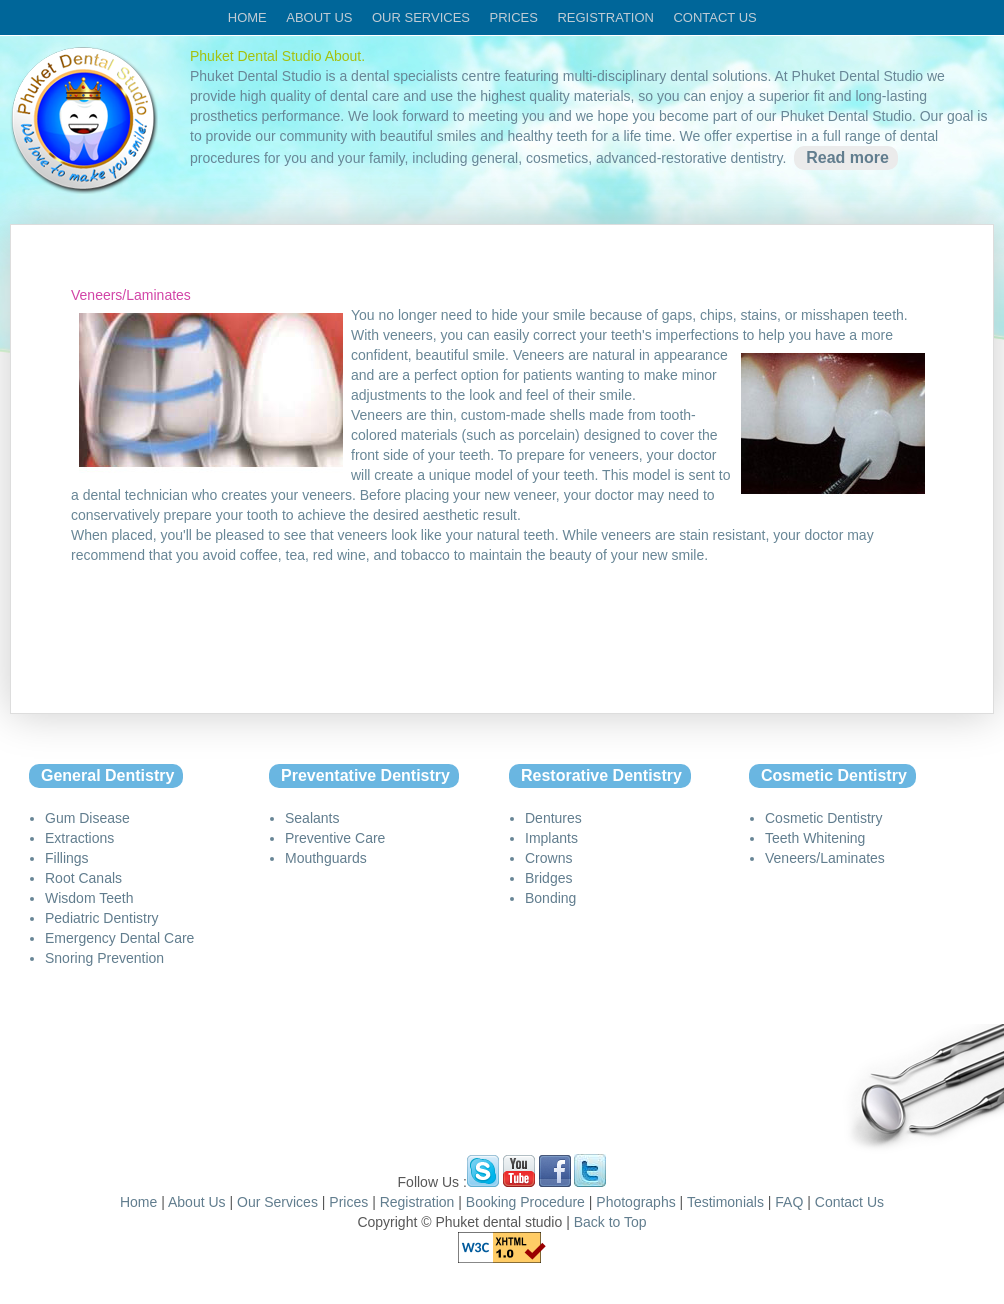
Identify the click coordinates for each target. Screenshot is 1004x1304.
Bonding (550, 898)
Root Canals (83, 878)
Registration (605, 17)
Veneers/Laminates (825, 858)
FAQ (789, 1202)
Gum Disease (87, 818)
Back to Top (610, 1222)
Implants (551, 838)
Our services (421, 17)
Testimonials (725, 1202)
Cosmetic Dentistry (823, 818)
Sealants (312, 818)
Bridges (548, 878)
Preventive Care (335, 838)
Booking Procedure (527, 1202)
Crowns (548, 858)
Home (247, 17)
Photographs (635, 1202)
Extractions (79, 838)
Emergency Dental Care (119, 938)
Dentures (553, 818)
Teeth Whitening (815, 838)
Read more (847, 157)
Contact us (714, 17)
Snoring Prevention (104, 958)
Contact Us (849, 1202)
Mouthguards (326, 858)
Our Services (277, 1202)
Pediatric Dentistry (102, 918)
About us (319, 17)
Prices (513, 17)
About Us (197, 1202)
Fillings (67, 858)
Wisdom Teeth (89, 898)
